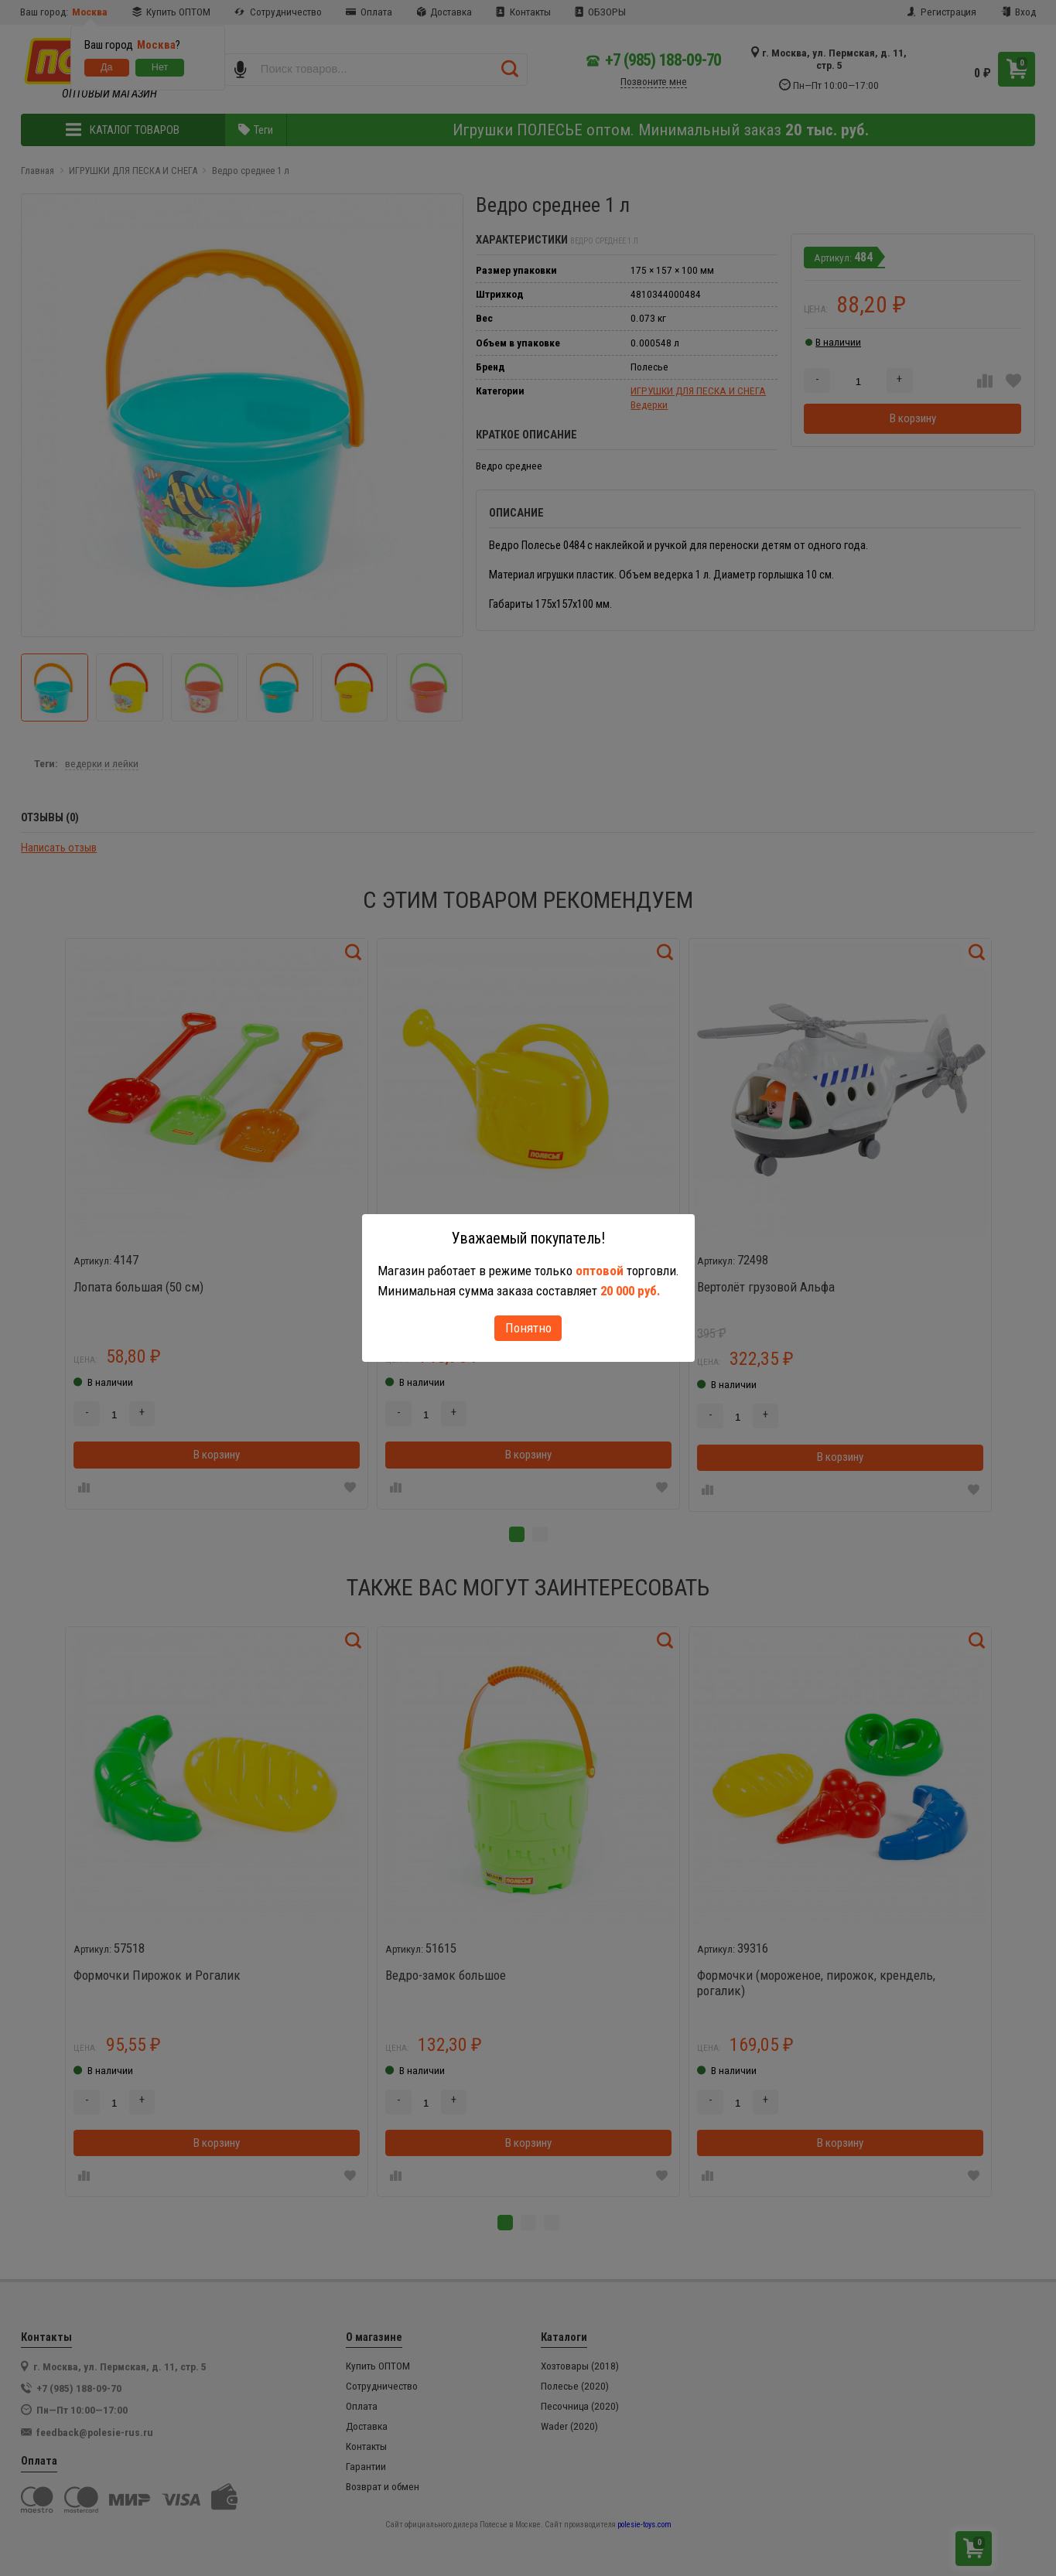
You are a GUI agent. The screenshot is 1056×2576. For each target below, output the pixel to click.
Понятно (528, 1328)
